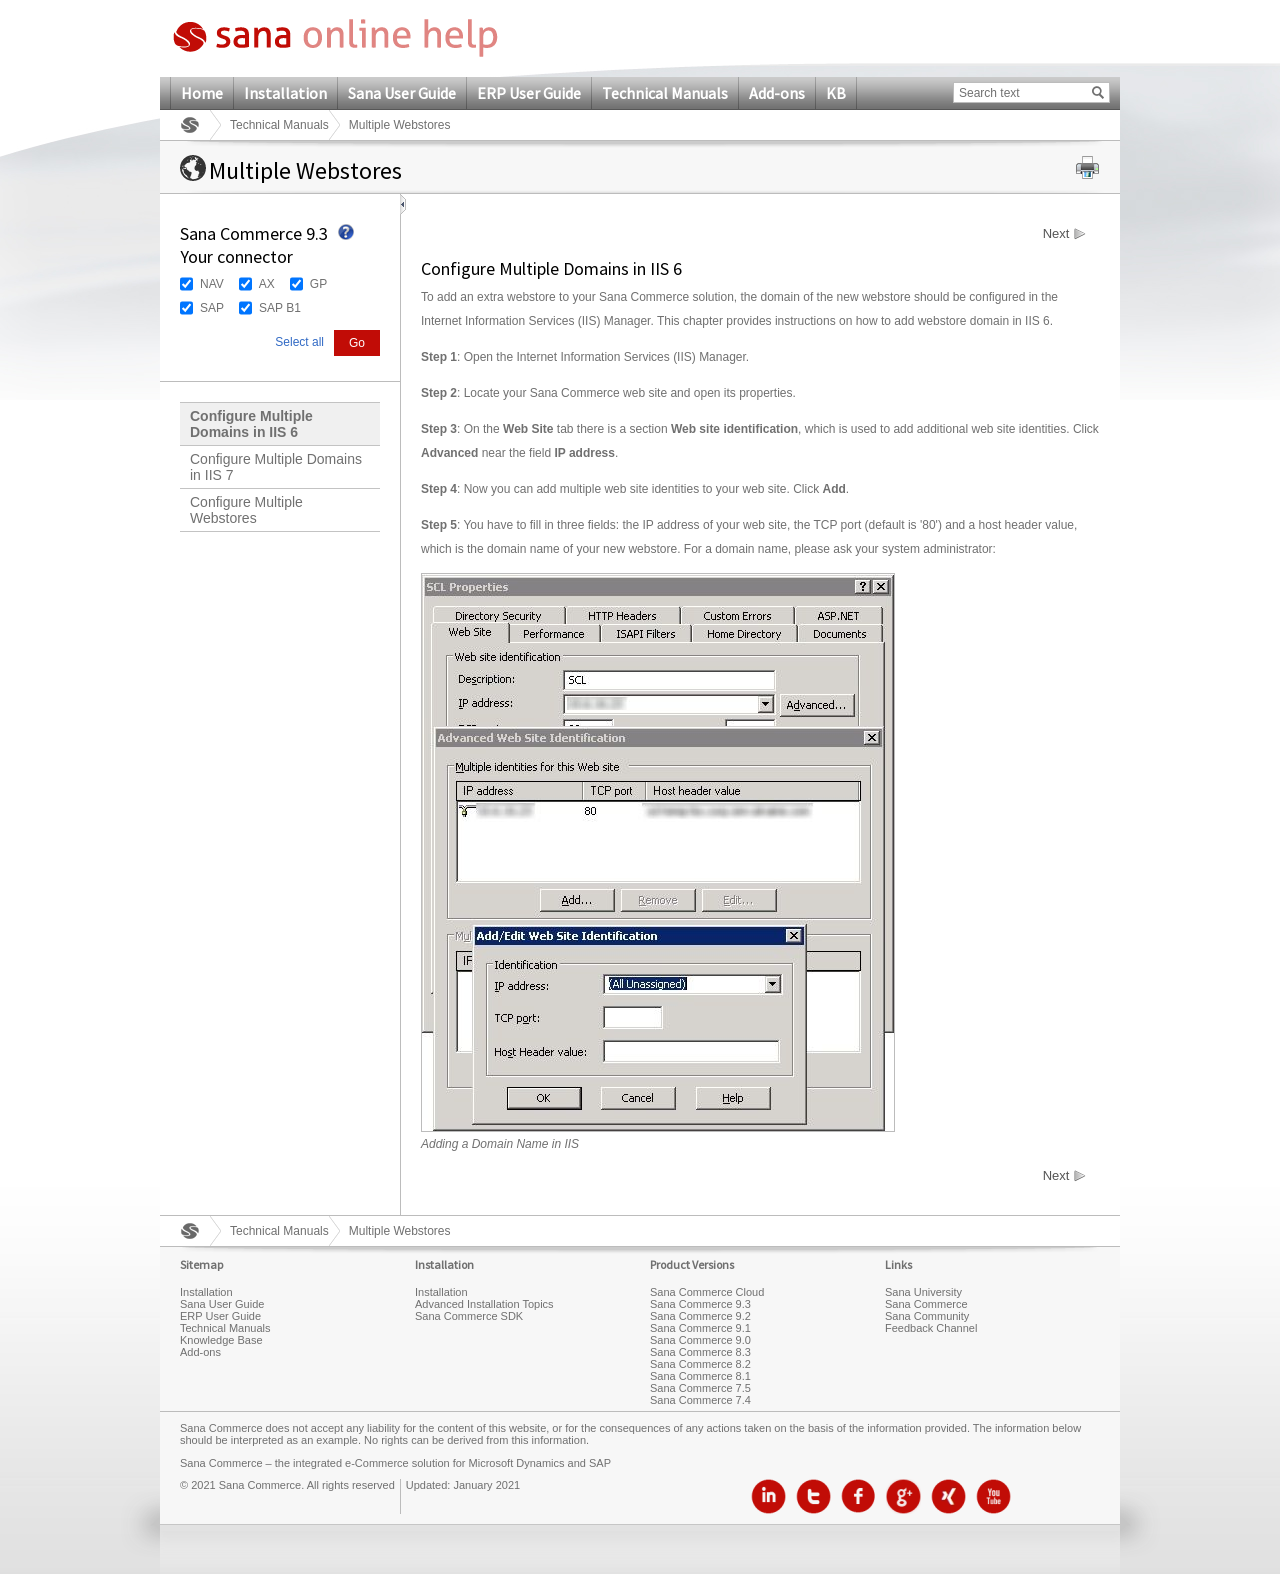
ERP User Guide (529, 93)
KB (836, 93)
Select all (299, 342)
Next (1056, 234)
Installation (285, 93)
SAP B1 (280, 308)
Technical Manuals (665, 93)
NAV (212, 284)
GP (318, 284)
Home (202, 93)
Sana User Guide (402, 93)
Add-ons (777, 93)
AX (267, 284)
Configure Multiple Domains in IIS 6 (251, 424)
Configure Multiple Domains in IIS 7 (276, 467)
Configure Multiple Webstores (246, 510)
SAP (212, 308)
